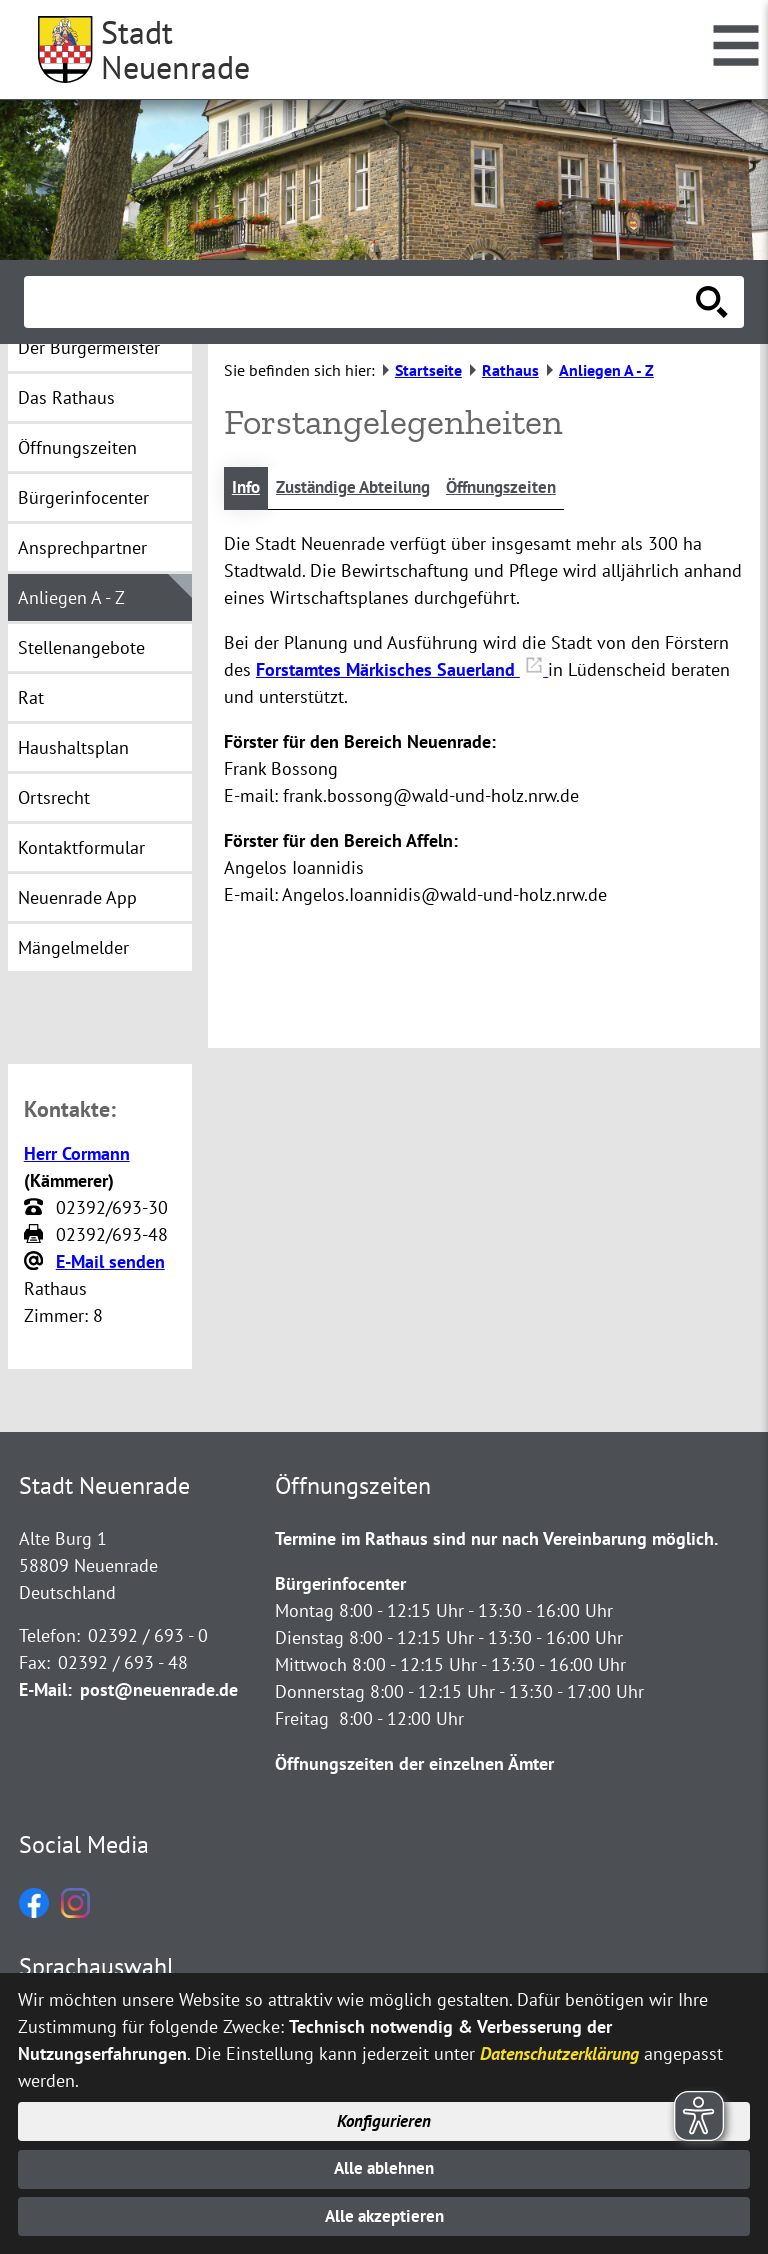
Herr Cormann (77, 1155)
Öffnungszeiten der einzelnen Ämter (414, 1765)
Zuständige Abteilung (362, 488)
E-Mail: (45, 1691)
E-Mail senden (110, 1263)
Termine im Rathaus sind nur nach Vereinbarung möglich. (496, 1540)
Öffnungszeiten (521, 488)
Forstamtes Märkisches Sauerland (402, 670)
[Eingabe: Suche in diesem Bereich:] (362, 302)
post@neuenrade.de (159, 1691)
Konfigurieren (384, 2114)
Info (247, 488)
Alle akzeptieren (384, 2215)
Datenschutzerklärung (559, 2044)
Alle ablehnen (384, 2164)
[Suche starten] (712, 302)
